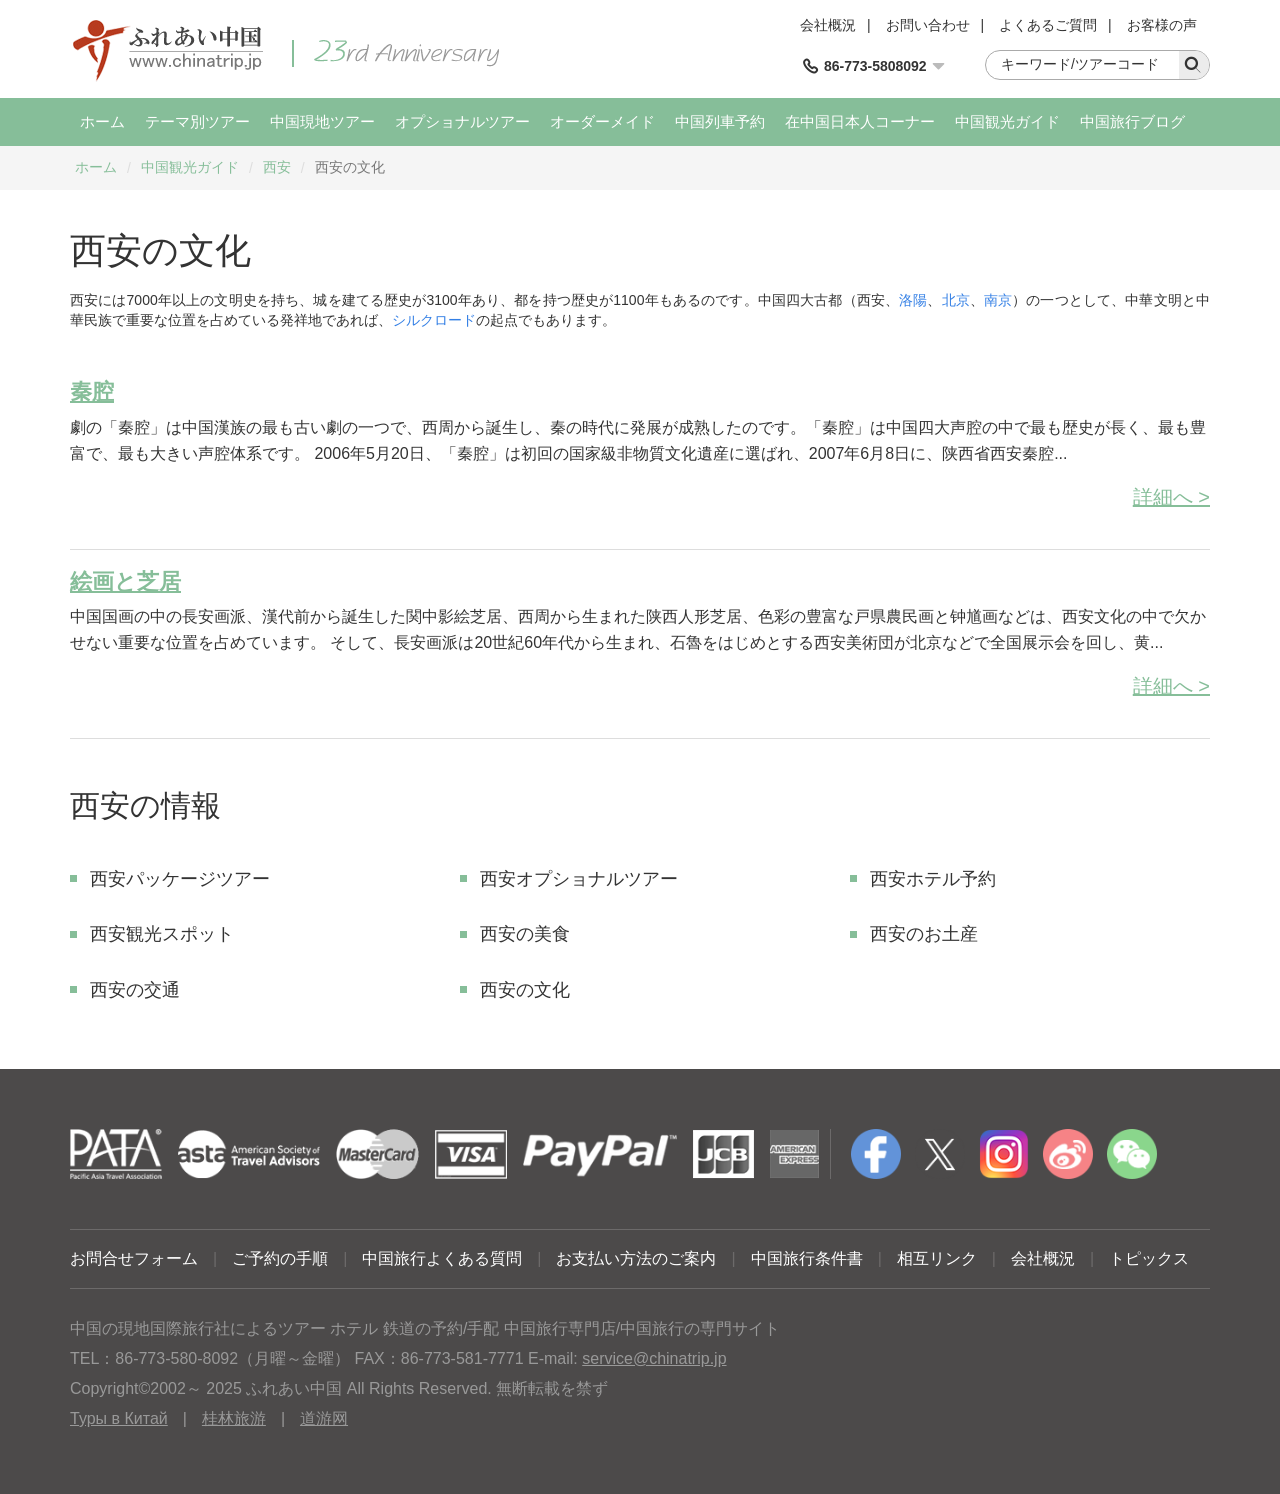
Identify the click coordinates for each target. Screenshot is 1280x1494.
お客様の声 (1162, 25)
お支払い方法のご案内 (636, 1258)
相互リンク (937, 1258)
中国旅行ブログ (1132, 121)
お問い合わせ (928, 25)
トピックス (1149, 1258)
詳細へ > (1171, 497)
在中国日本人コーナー (860, 121)
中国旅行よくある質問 (442, 1258)
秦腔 (92, 391)
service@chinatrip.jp (654, 1358)
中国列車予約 (720, 121)
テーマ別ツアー (197, 121)
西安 (277, 167)
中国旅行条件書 (807, 1258)
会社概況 (828, 25)
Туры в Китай (119, 1418)
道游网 (324, 1418)
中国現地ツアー (322, 121)
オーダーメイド (602, 121)
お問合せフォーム (134, 1258)
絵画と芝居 (125, 581)
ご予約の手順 (280, 1258)
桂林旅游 (234, 1418)
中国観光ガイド (1007, 121)
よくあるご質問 (1048, 25)
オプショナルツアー (462, 121)
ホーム (102, 121)
